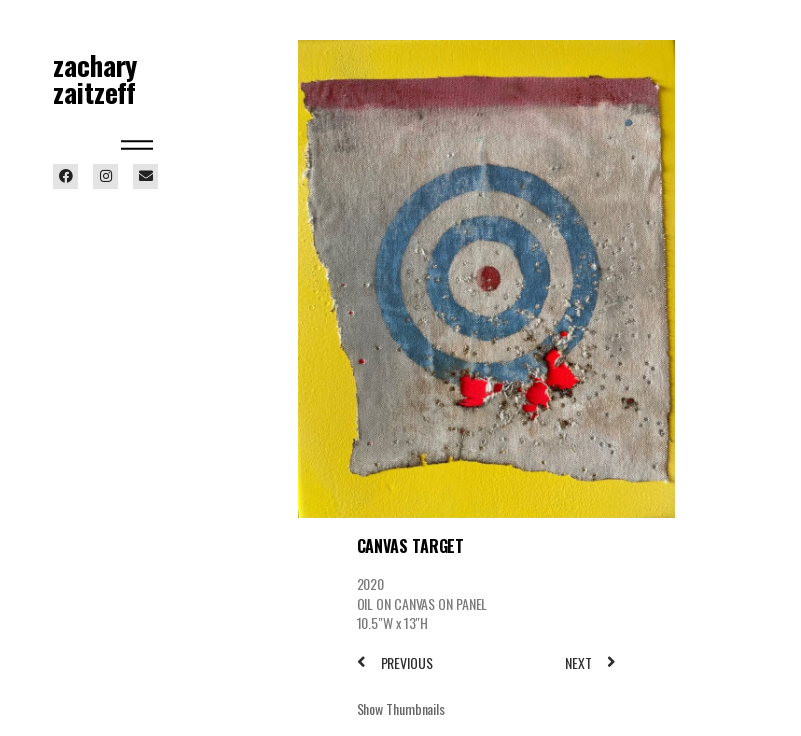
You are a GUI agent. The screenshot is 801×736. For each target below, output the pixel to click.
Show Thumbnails (401, 708)
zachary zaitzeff (95, 78)
